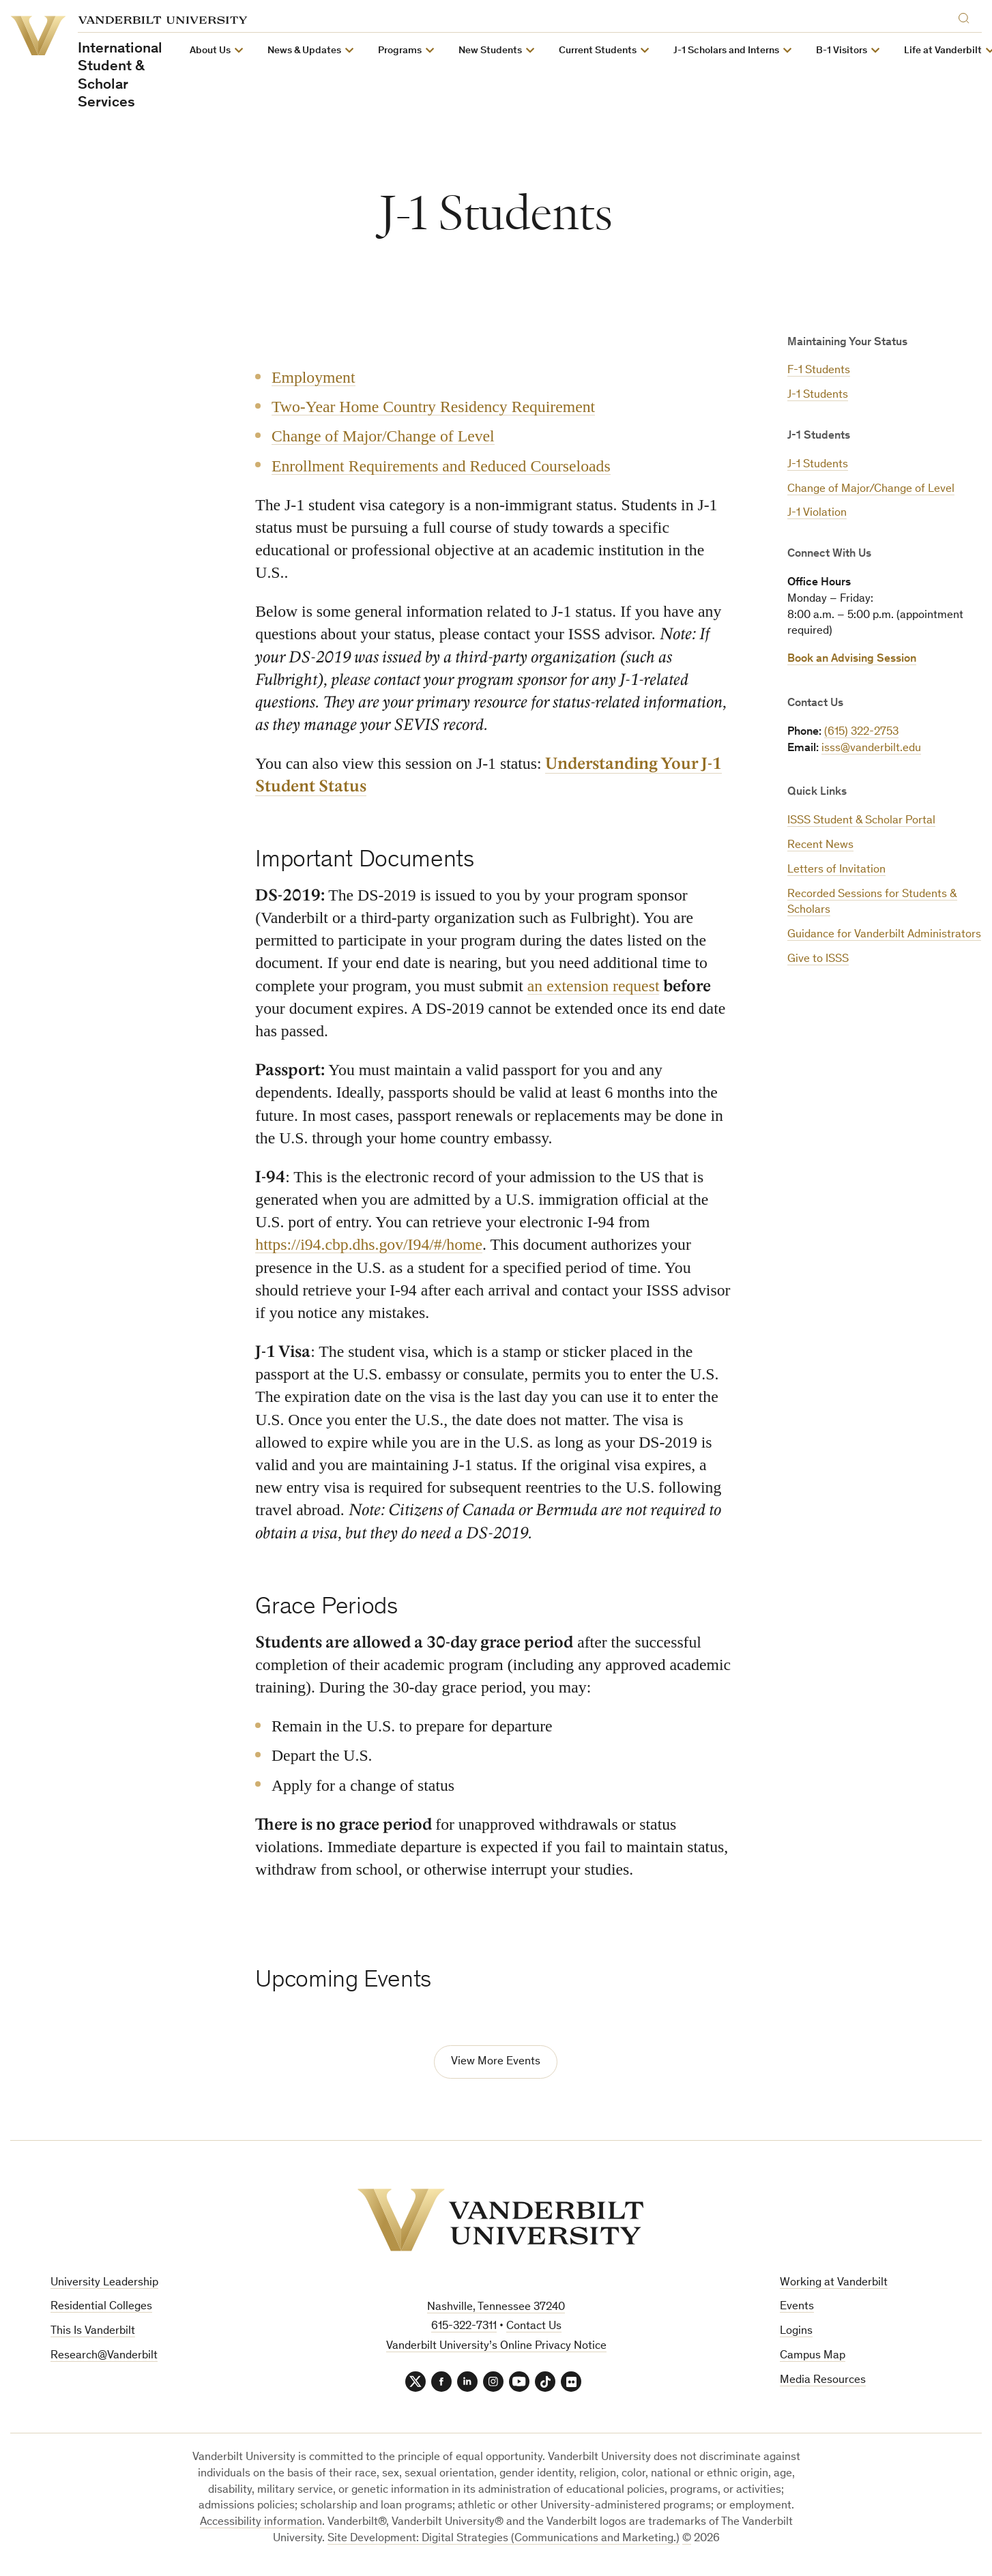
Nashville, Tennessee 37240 (496, 2307)
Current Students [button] (597, 51)
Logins (796, 2331)
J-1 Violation (817, 513)
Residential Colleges (101, 2307)
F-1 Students (818, 371)
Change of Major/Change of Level (870, 489)
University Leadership (104, 2283)
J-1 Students (817, 395)
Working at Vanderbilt (834, 2283)
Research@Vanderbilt (104, 2356)
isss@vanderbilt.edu (871, 749)
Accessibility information (261, 2522)
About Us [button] (209, 51)
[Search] (967, 16)
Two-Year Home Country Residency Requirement (433, 406)
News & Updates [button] (303, 51)
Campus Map (812, 2356)
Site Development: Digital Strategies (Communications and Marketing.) (503, 2539)
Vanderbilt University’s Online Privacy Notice (496, 2346)
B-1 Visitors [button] (840, 51)
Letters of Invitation (836, 870)
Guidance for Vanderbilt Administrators (884, 935)
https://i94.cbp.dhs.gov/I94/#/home (368, 1245)
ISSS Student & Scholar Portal (861, 821)
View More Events (495, 2062)
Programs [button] (399, 51)
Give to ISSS (818, 959)
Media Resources (823, 2380)
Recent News (820, 845)
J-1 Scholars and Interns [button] (725, 51)
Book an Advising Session (851, 659)
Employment (313, 377)
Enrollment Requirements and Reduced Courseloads (441, 465)
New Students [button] (489, 51)
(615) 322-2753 (861, 732)
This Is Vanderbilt (92, 2331)
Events (797, 2307)
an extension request (593, 986)
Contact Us (533, 2326)
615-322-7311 (464, 2326)
